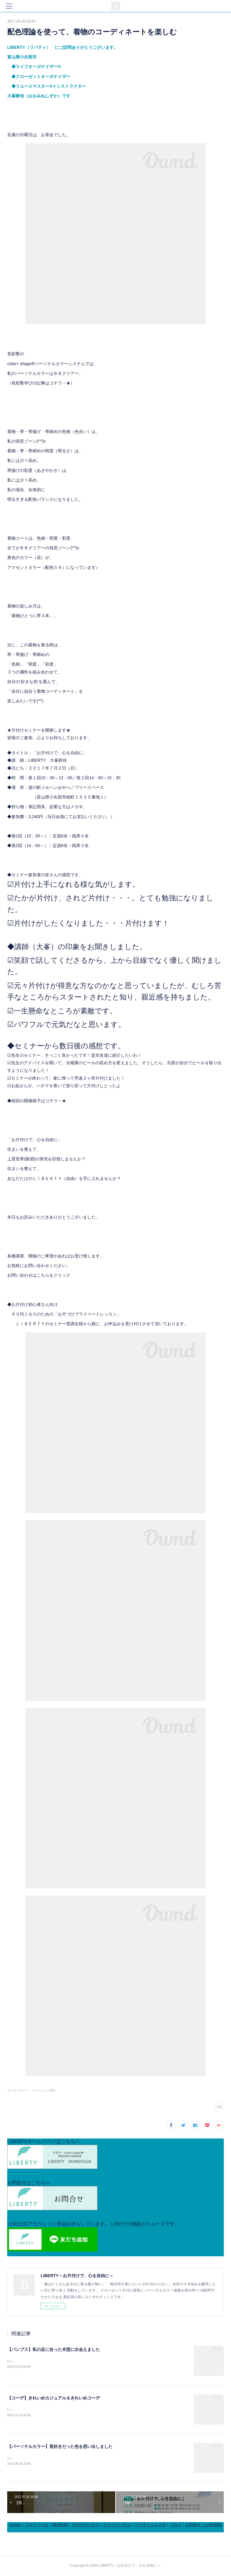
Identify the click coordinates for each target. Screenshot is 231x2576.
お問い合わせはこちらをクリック (38, 1275)
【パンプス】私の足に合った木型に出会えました (53, 2349)
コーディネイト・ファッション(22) (31, 2090)
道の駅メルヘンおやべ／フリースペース (66, 787)
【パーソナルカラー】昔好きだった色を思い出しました (59, 2447)
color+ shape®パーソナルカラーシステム (46, 363)
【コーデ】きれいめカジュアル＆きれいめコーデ (53, 2398)
